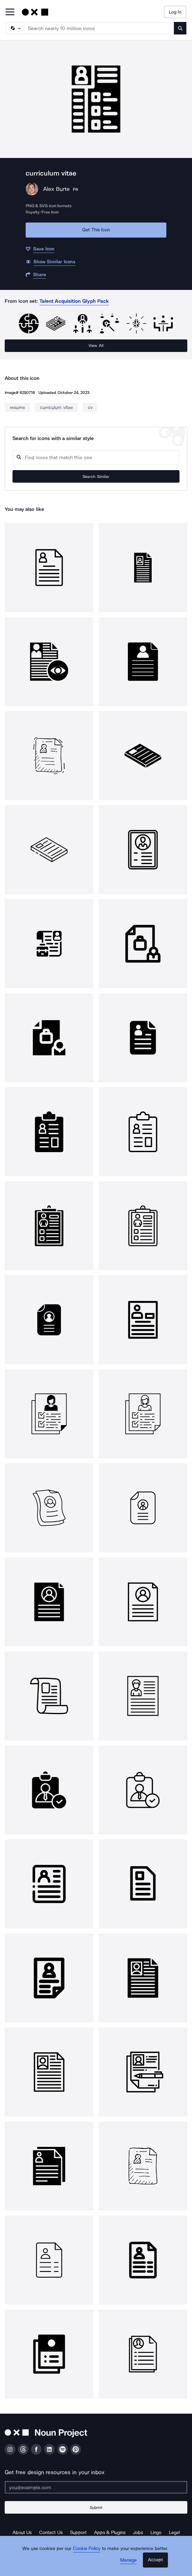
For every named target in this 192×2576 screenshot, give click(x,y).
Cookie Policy (87, 2548)
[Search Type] (15, 28)
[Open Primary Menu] (10, 12)
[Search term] (99, 28)
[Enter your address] (96, 2487)
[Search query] (96, 457)
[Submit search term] (180, 28)
